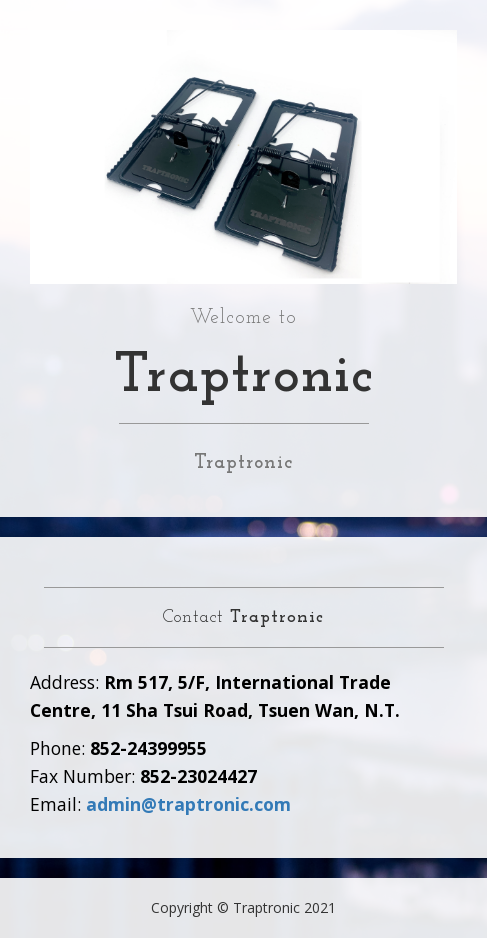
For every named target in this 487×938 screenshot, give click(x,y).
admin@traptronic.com (188, 804)
